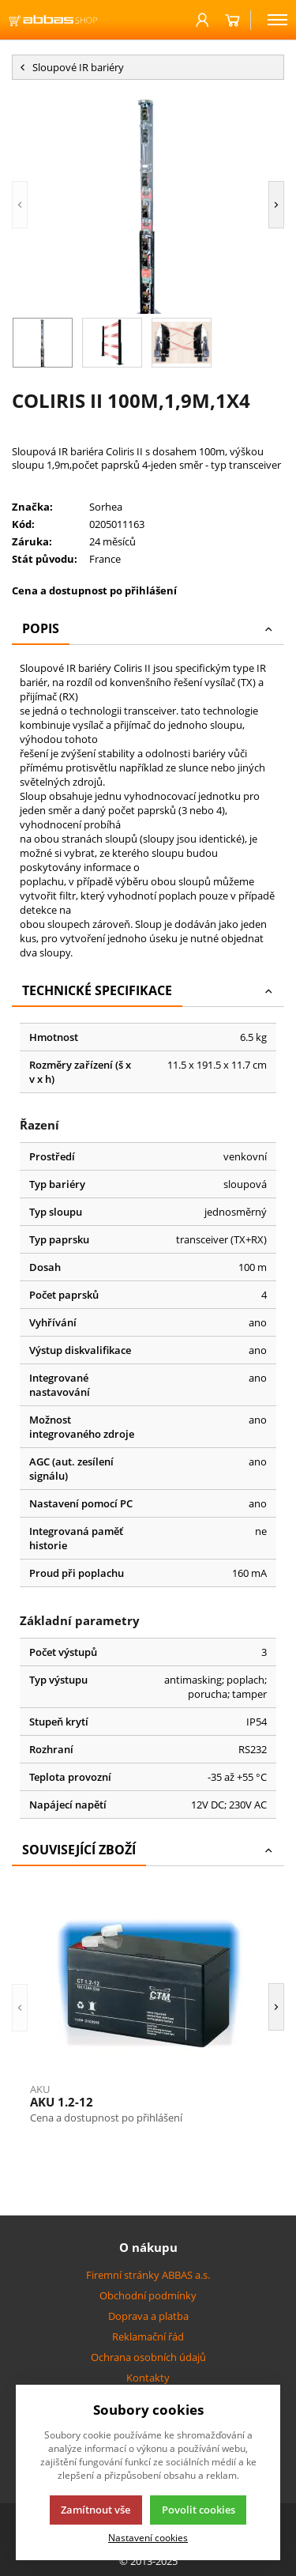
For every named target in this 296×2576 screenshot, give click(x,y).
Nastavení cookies (148, 2537)
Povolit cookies (198, 2509)
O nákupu (148, 2247)
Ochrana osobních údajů (148, 2357)
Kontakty (148, 2377)
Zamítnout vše (95, 2509)
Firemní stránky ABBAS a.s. (148, 2275)
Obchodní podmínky (148, 2295)
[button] (20, 205)
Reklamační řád (148, 2336)
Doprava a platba (148, 2316)
